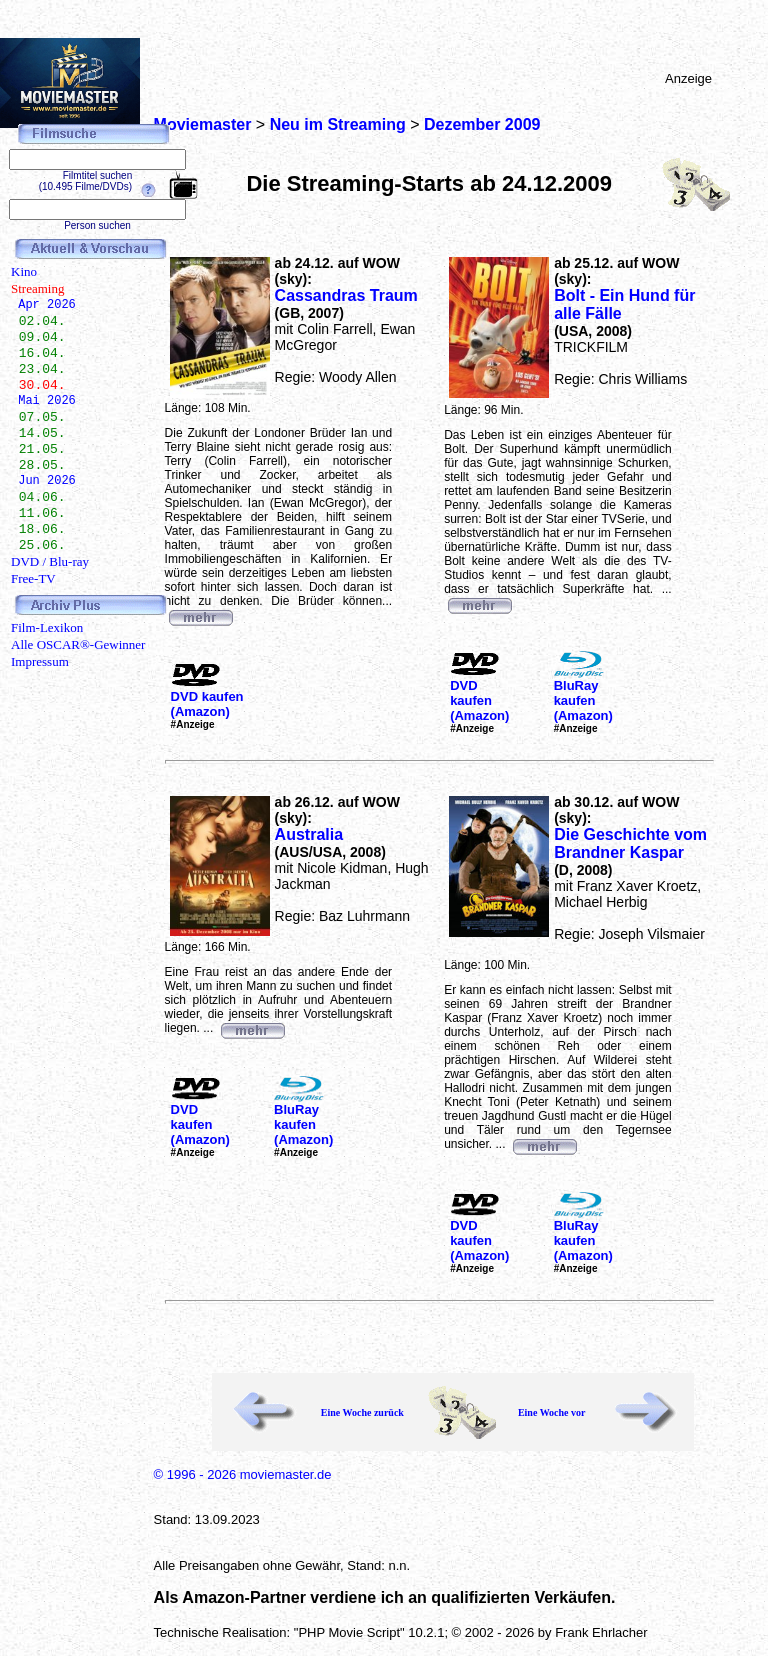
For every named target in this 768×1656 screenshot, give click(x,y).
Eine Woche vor (552, 1412)
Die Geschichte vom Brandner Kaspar (630, 843)
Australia (309, 834)
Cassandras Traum (346, 295)
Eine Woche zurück (362, 1412)
